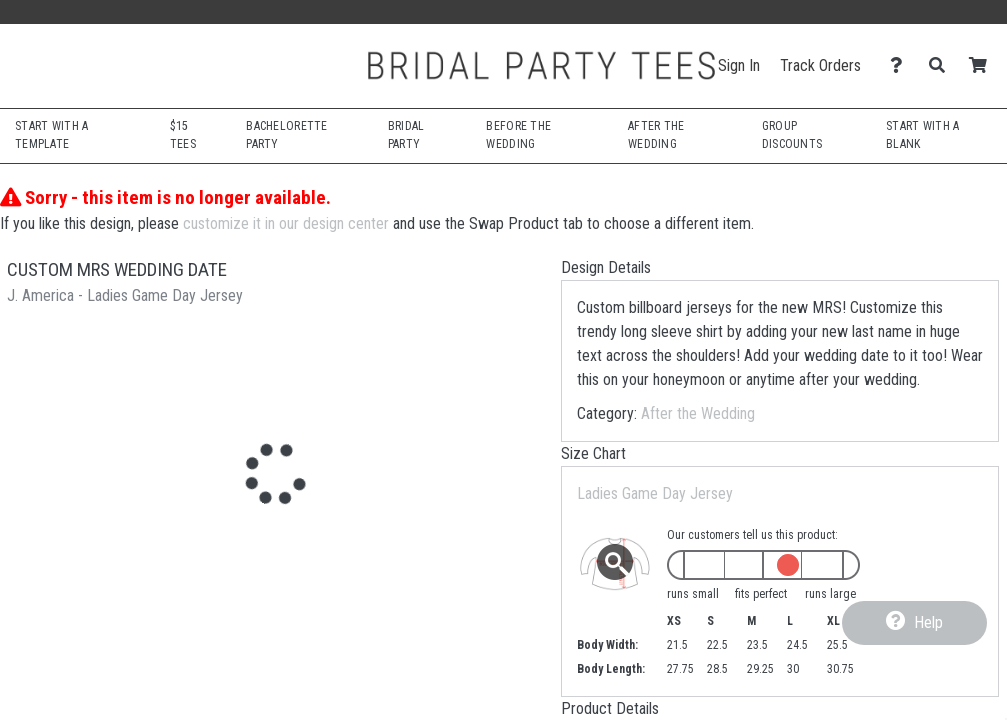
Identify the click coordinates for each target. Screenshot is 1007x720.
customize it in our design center (286, 223)
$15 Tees (183, 135)
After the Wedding (698, 413)
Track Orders (820, 65)
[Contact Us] (901, 65)
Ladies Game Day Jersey (655, 493)
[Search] (942, 65)
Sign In (739, 65)
